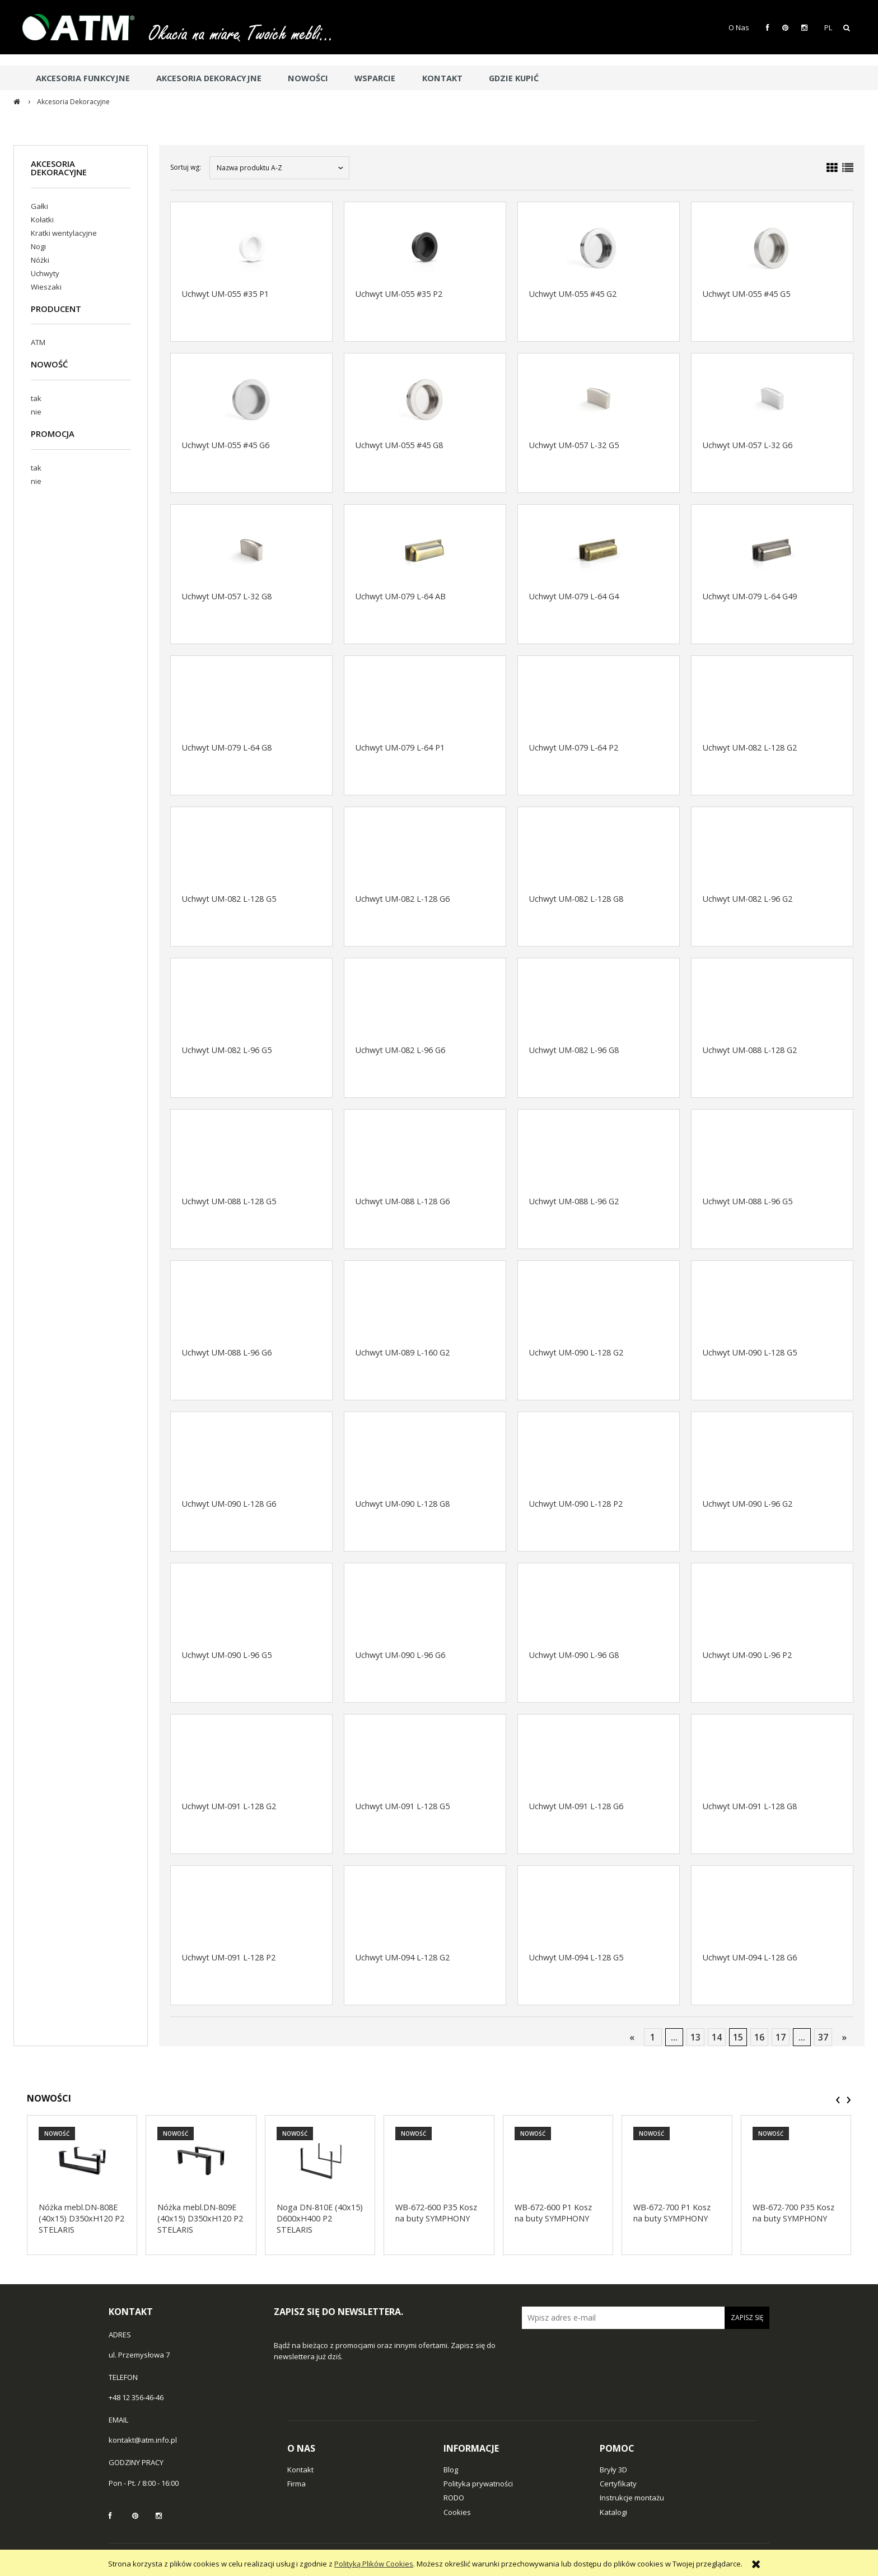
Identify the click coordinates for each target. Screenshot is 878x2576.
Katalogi (613, 2512)
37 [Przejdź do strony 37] (823, 2037)
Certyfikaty (618, 2484)
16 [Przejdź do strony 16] (759, 2037)
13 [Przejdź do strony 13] (695, 2037)
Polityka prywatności (478, 2484)
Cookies (457, 2512)
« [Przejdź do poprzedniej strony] (631, 2037)
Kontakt (300, 2470)
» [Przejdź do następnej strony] (844, 2037)
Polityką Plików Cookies (373, 2564)
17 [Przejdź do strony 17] (781, 2037)
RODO (453, 2498)
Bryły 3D (613, 2470)
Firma (296, 2484)
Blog (450, 2470)
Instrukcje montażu (632, 2498)
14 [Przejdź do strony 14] (717, 2037)
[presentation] (837, 2100)
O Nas (738, 27)
